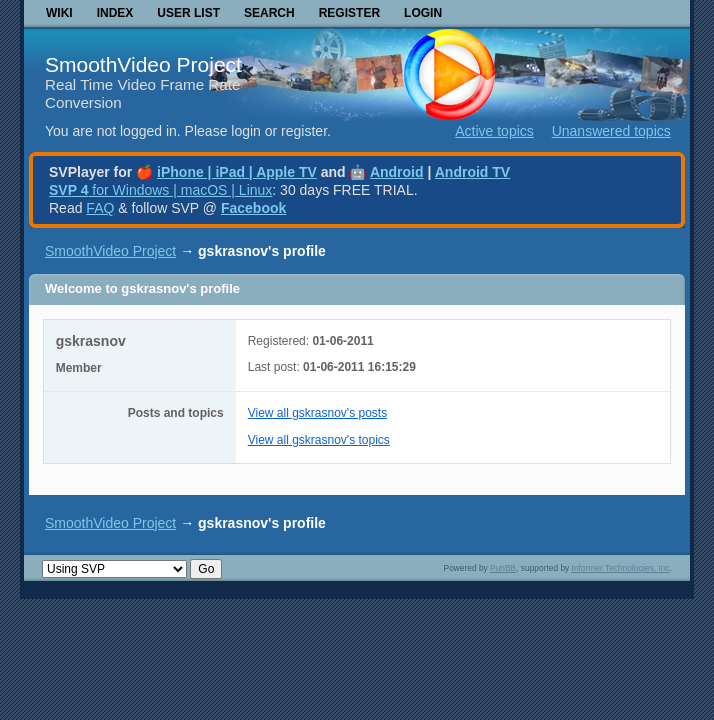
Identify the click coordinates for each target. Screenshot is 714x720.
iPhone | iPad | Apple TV (237, 172)
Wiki (59, 13)
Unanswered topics (611, 131)
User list (188, 13)
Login (423, 13)
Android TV (472, 172)
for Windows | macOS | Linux (160, 190)
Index (115, 13)
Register (349, 13)
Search (269, 13)
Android (397, 172)
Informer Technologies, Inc (621, 568)
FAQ (100, 208)
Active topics (494, 131)
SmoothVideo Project (143, 64)
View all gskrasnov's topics (319, 440)
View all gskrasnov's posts (317, 413)
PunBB (503, 568)
